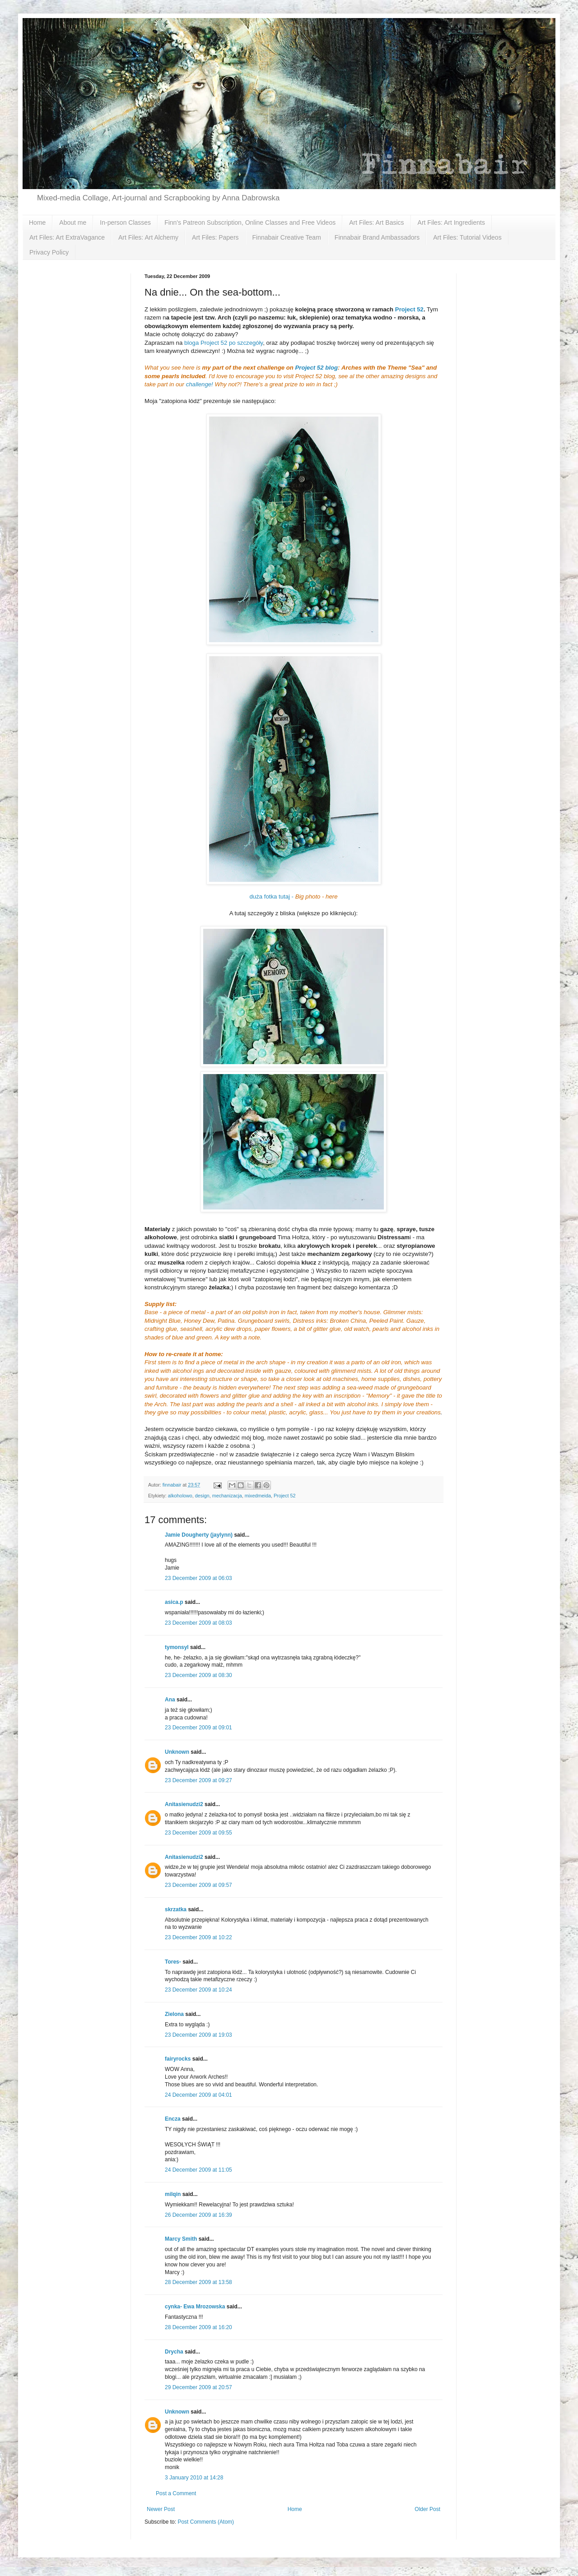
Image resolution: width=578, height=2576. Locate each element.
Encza (173, 2119)
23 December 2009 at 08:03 (198, 1623)
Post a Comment (176, 2493)
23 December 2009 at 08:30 (198, 1675)
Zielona (174, 2014)
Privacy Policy (49, 252)
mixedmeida (258, 1495)
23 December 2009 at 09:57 (198, 1885)
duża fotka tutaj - (293, 896)
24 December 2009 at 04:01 (198, 2095)
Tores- (173, 1962)
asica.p (174, 1602)
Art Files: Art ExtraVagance (67, 237)
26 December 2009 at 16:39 (198, 2215)
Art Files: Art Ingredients (451, 222)
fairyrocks (178, 2059)
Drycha (174, 2352)
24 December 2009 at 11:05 (198, 2170)
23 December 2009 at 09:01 (198, 1727)
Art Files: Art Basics (376, 222)
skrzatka (175, 1909)
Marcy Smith (181, 2239)
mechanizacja (227, 1495)
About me (72, 222)
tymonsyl (177, 1647)
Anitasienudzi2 (184, 1804)
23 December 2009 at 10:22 (198, 1937)
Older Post (427, 2509)
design (202, 1495)
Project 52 (409, 309)
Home (37, 222)
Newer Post (161, 2509)
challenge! (199, 384)
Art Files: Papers (215, 237)
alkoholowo (180, 1495)
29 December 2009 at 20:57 (198, 2387)
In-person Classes (125, 222)
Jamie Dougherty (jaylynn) (199, 1535)
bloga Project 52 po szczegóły (223, 342)
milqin (173, 2194)
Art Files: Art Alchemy (148, 237)
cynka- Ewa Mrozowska (195, 2306)
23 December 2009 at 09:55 (198, 1833)
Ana (170, 1699)
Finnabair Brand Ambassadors (377, 237)
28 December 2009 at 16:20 (198, 2327)
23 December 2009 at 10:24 (198, 1990)
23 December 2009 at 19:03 (198, 2035)
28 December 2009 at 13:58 (198, 2282)
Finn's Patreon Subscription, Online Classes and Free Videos (250, 222)
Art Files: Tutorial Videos (467, 237)
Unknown (177, 1752)
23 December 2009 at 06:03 (198, 1578)
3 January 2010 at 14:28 (194, 2477)
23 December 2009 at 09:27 (198, 1780)
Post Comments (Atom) (205, 2522)
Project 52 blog (316, 367)
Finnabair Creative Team (286, 237)
